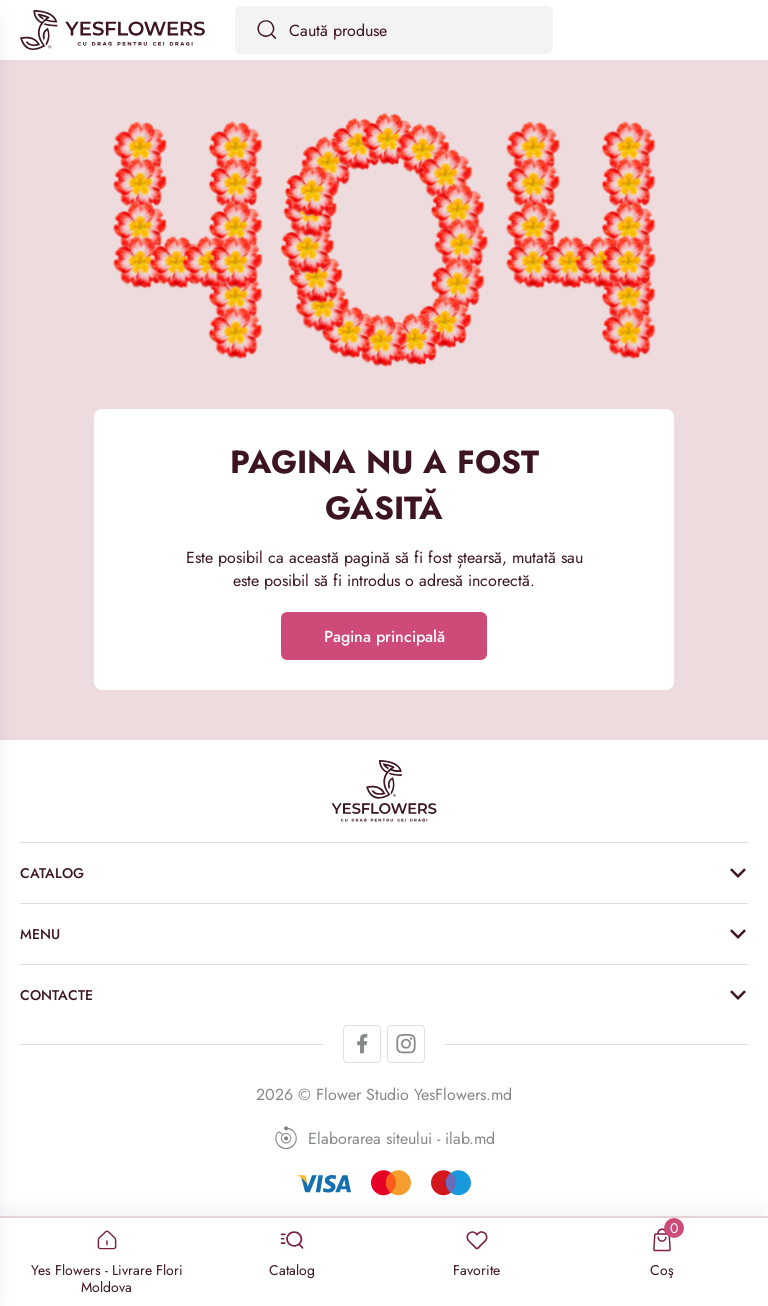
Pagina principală (384, 636)
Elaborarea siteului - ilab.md (384, 1138)
